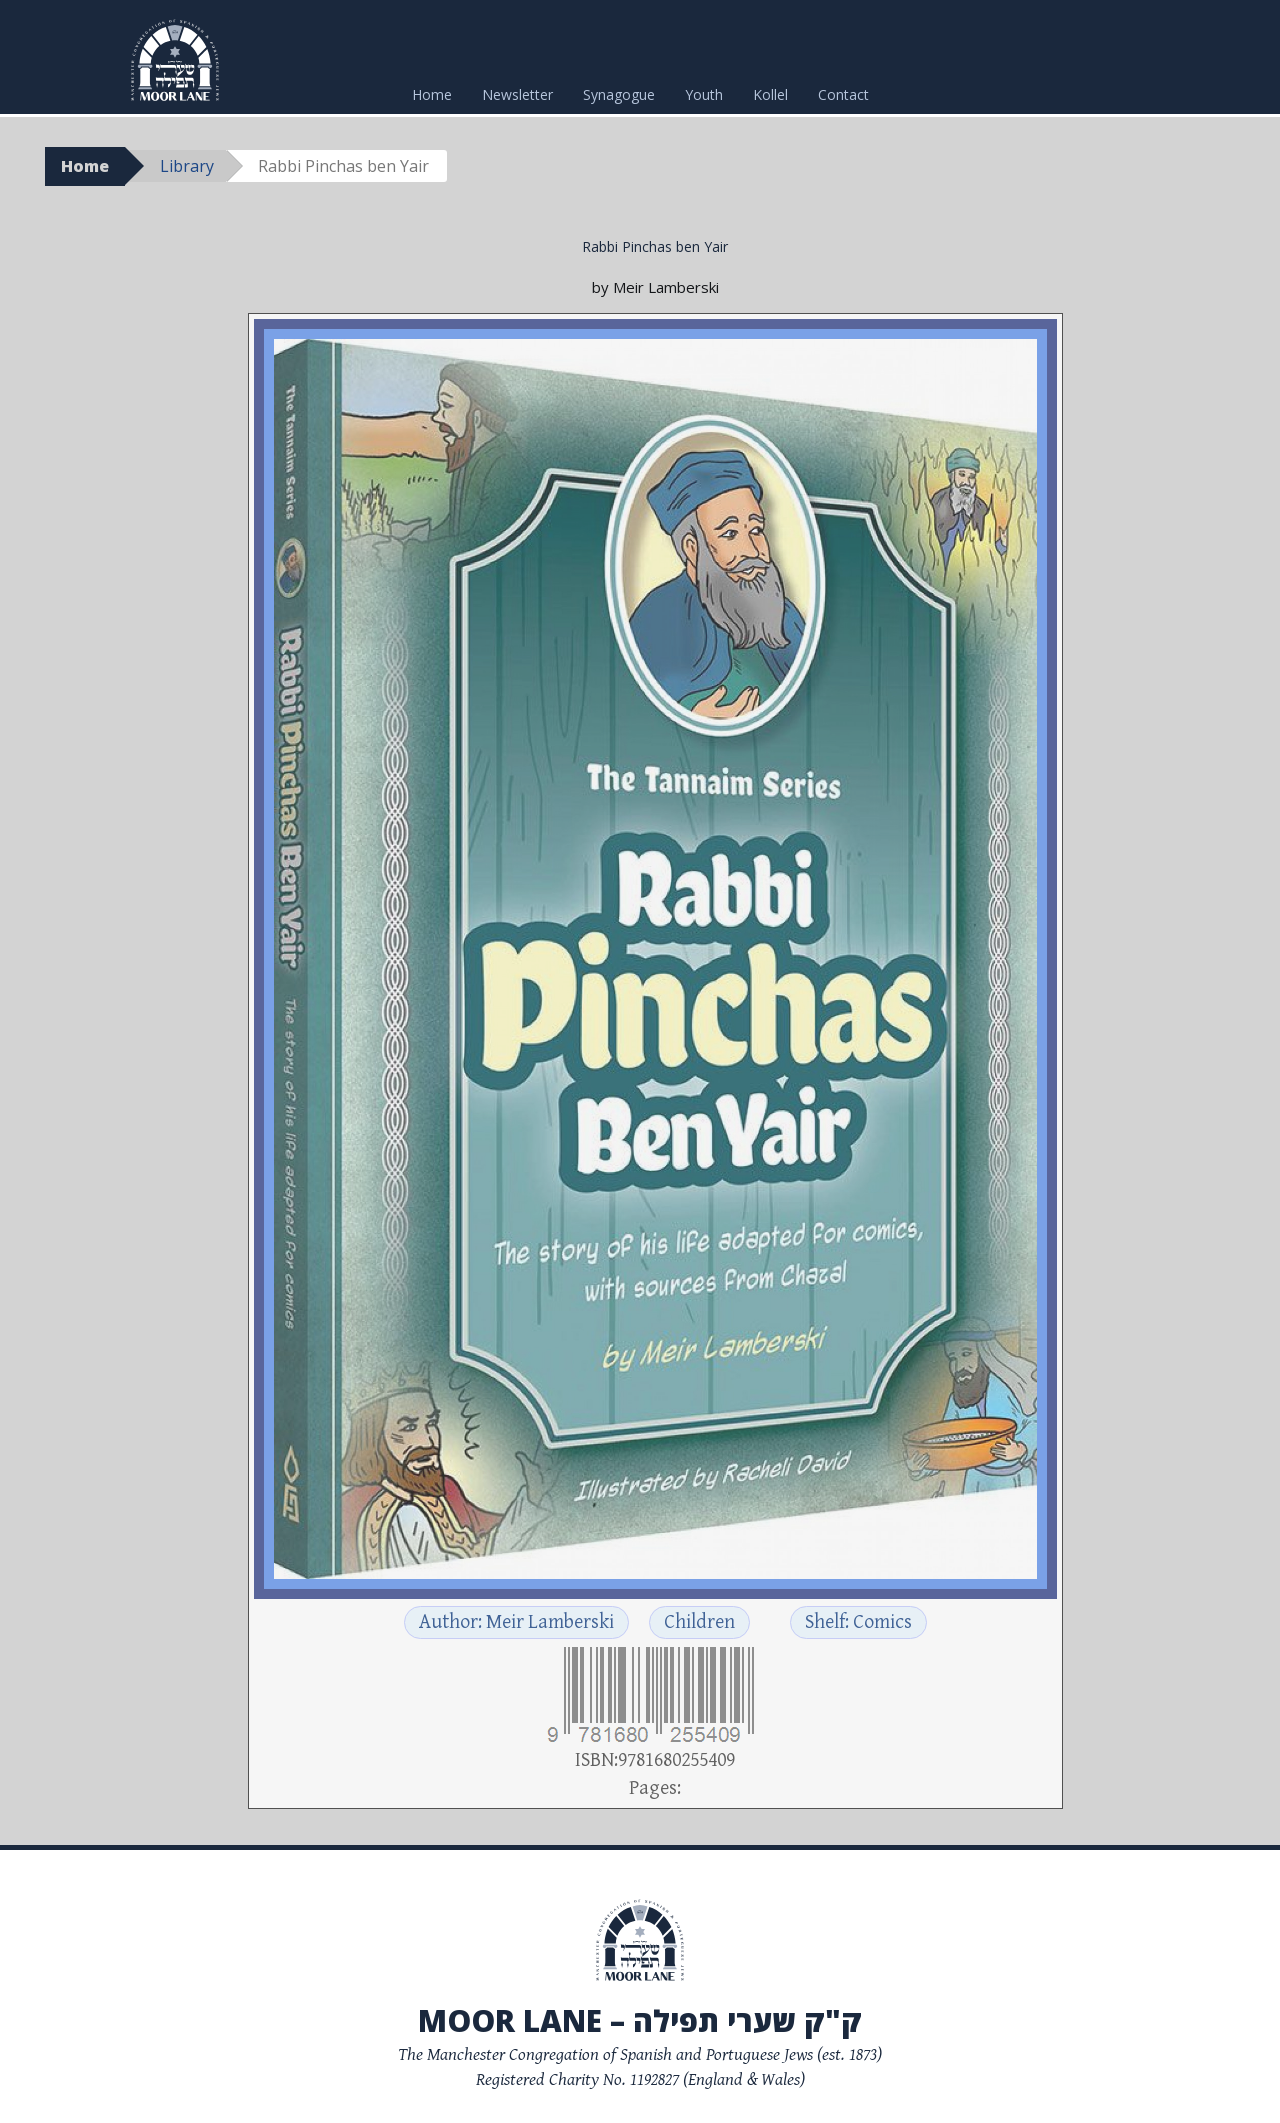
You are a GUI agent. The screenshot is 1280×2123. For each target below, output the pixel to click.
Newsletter (517, 94)
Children (699, 1622)
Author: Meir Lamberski (516, 1622)
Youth (704, 94)
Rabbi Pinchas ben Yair (655, 246)
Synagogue (619, 94)
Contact (843, 94)
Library (187, 166)
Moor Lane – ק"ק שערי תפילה (640, 2020)
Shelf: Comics (858, 1622)
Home (432, 94)
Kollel (770, 94)
